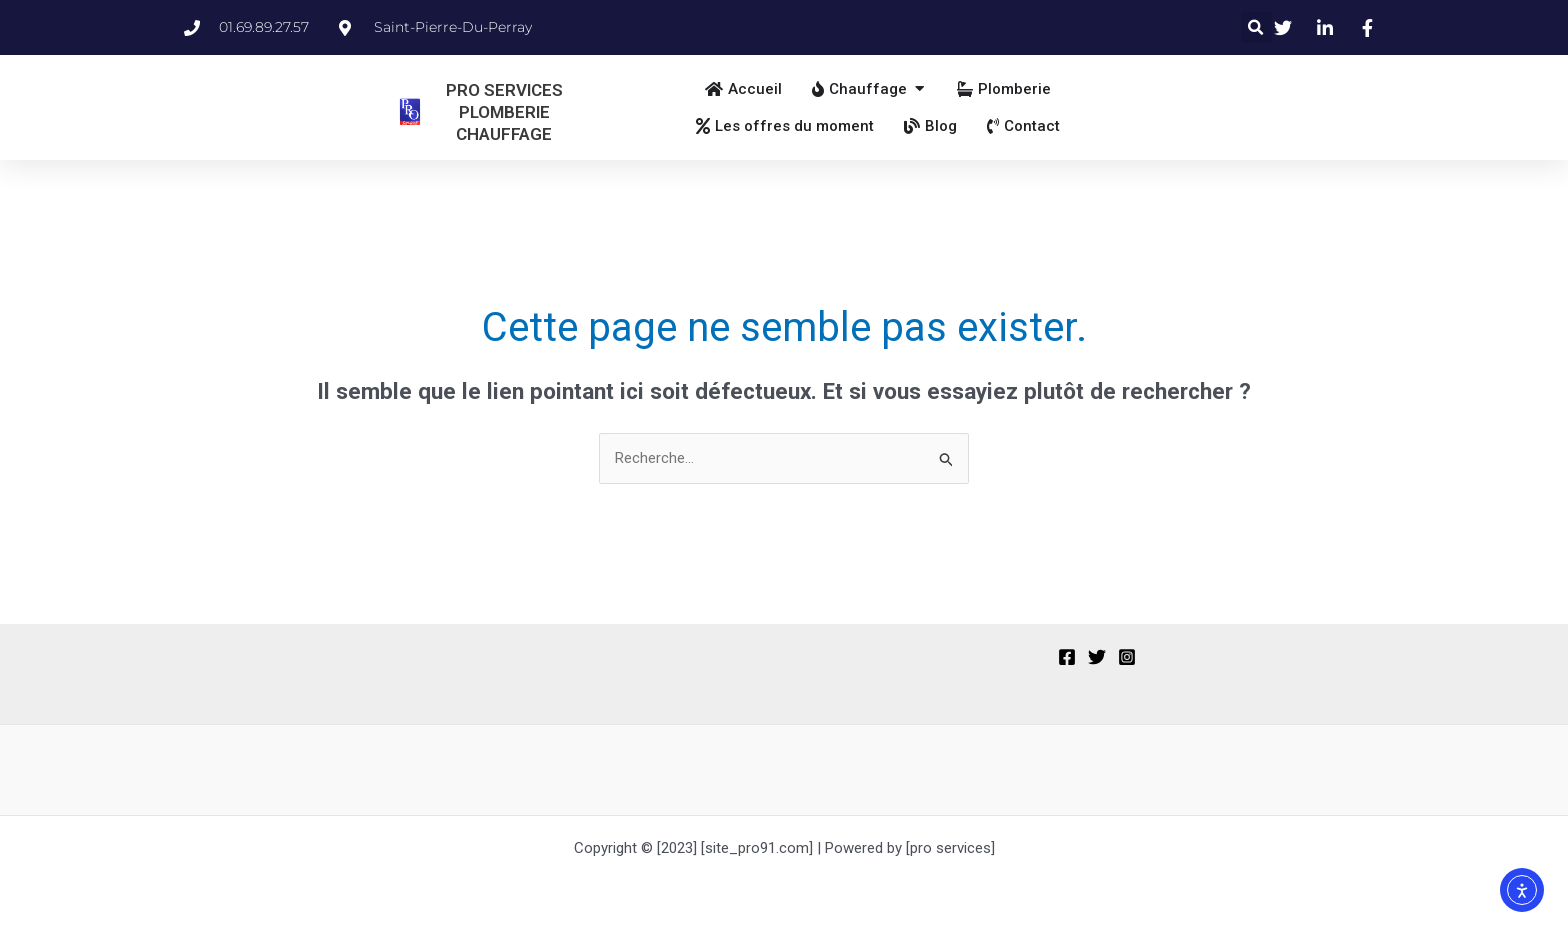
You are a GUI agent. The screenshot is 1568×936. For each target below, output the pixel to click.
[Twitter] (1097, 657)
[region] (260, 779)
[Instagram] (1127, 657)
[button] (1256, 27)
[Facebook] (1067, 657)
